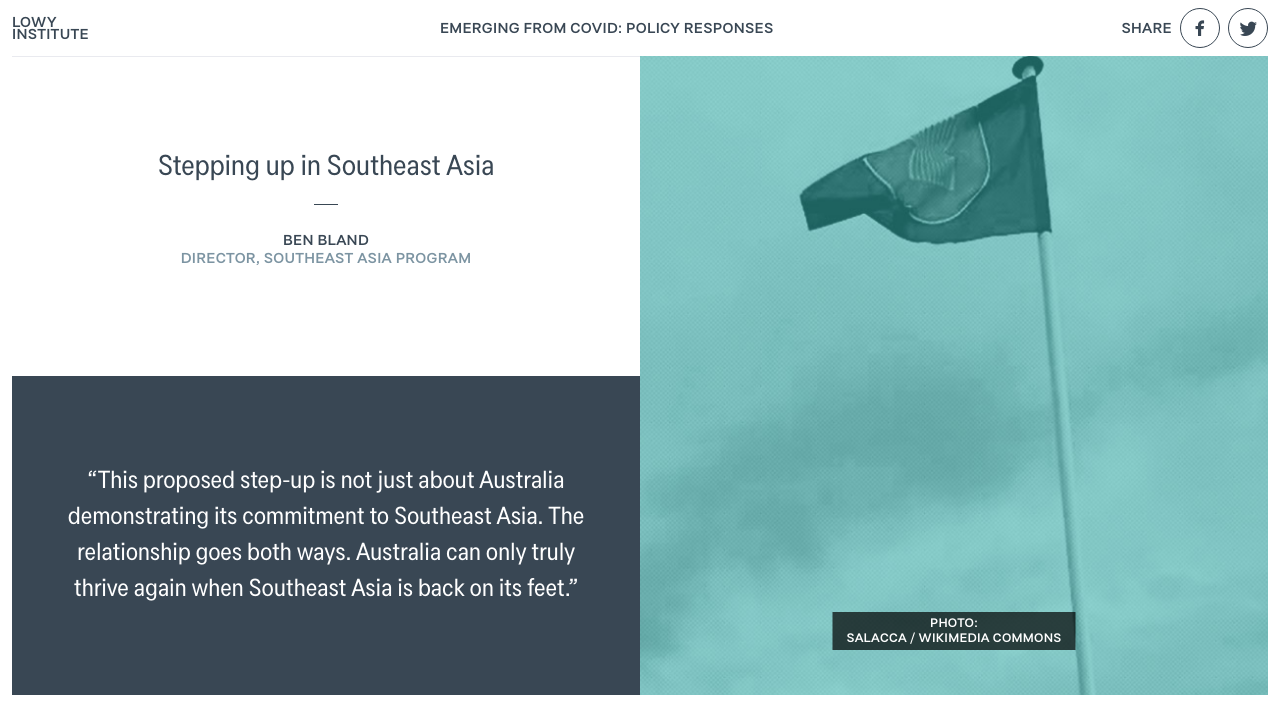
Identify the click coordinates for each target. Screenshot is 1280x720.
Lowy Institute (50, 28)
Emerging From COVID (607, 28)
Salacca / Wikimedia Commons (953, 638)
